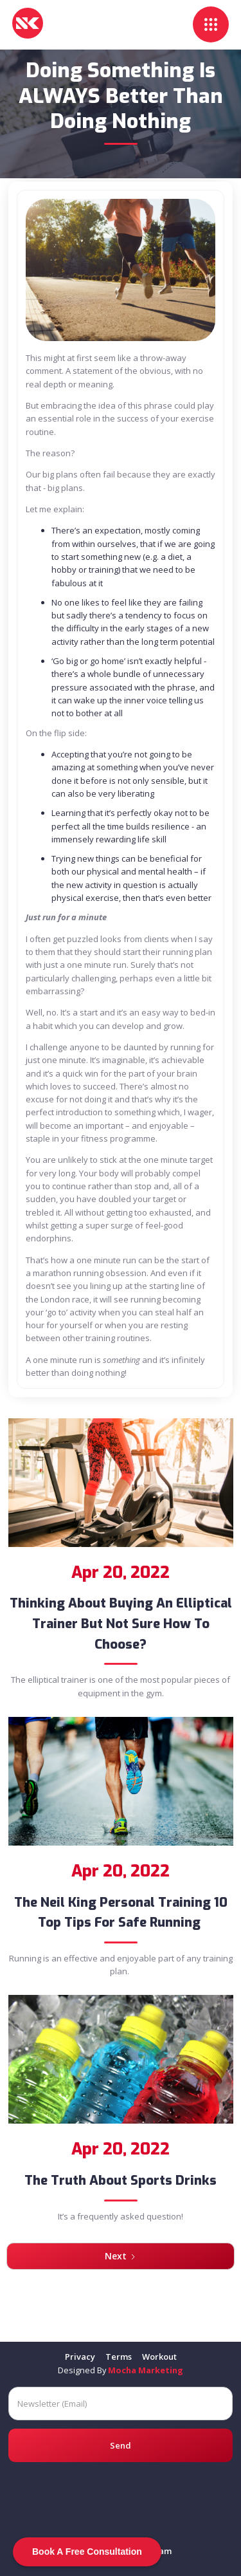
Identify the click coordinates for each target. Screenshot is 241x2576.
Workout (159, 2356)
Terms (118, 2356)
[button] (211, 24)
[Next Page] (120, 2256)
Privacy (80, 2356)
